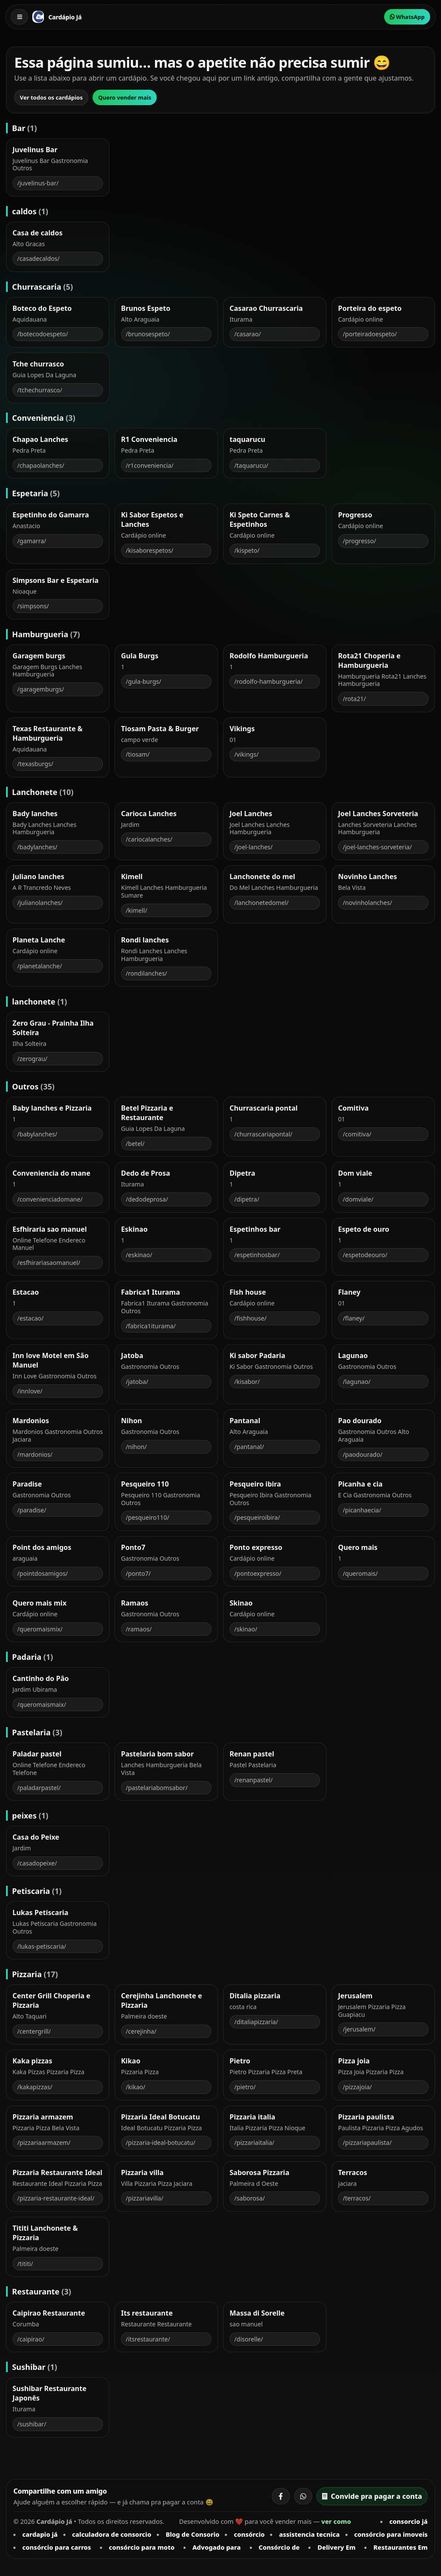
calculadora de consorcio (111, 2534)
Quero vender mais (124, 97)
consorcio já (408, 2521)
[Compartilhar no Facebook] (281, 2496)
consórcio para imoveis (391, 2534)
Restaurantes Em (400, 2547)
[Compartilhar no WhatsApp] (303, 2496)
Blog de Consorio (193, 2534)
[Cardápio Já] (38, 17)
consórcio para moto (142, 2547)
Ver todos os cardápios (51, 97)
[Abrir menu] (19, 17)
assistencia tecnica (309, 2534)
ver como (336, 2521)
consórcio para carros (56, 2547)
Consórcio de (278, 2547)
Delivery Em (336, 2547)
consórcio (249, 2534)
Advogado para (217, 2547)
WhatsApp (407, 17)
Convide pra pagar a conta (372, 2496)
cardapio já (40, 2534)
